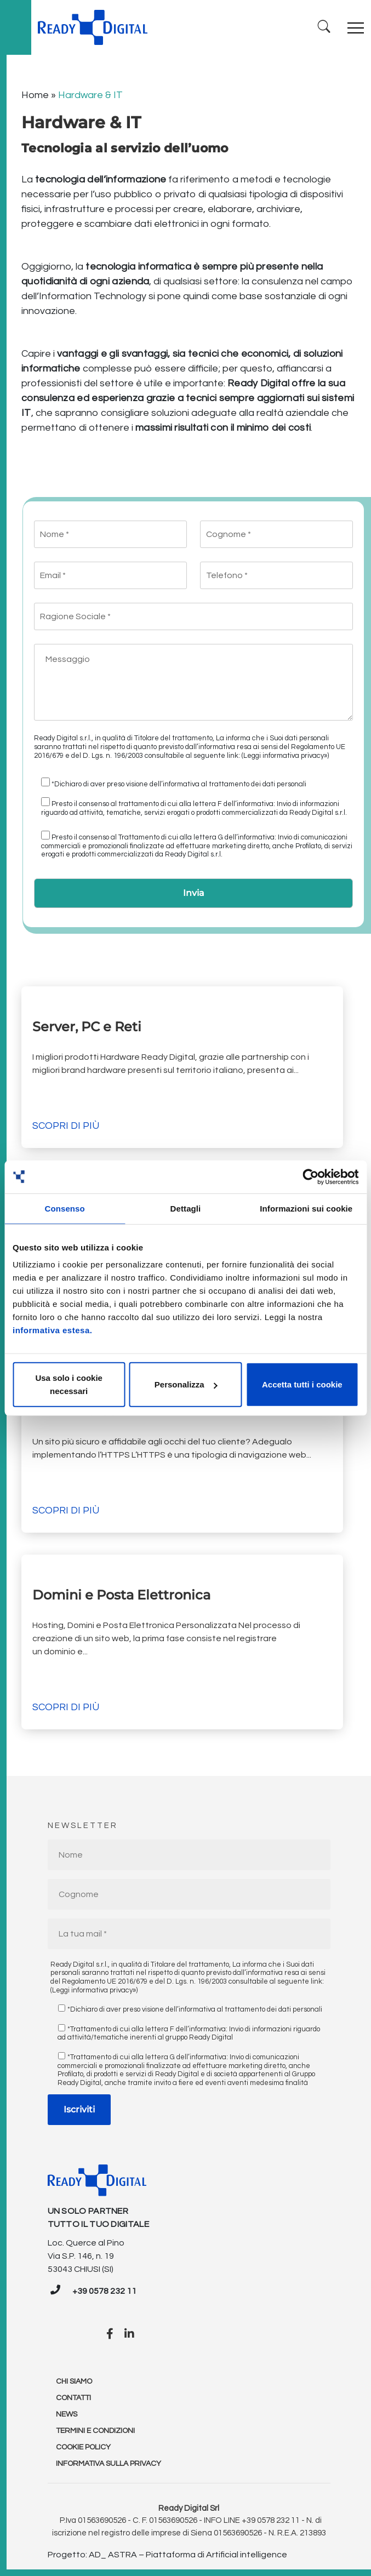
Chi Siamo (74, 2381)
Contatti (73, 2398)
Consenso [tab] (65, 1208)
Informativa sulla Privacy (108, 2464)
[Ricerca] (323, 27)
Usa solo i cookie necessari (68, 1384)
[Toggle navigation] (355, 27)
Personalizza (186, 1384)
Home (35, 95)
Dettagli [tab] (185, 1208)
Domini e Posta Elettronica (121, 1595)
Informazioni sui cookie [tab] (306, 1208)
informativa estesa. (52, 1330)
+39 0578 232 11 (104, 2291)
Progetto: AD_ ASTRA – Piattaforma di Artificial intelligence (167, 2554)
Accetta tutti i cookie (302, 1384)
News (66, 2414)
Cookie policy (83, 2447)
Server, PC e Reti (86, 1027)
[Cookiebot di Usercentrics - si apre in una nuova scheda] (310, 1176)
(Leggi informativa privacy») (285, 755)
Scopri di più (65, 1126)
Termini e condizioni (95, 2431)
